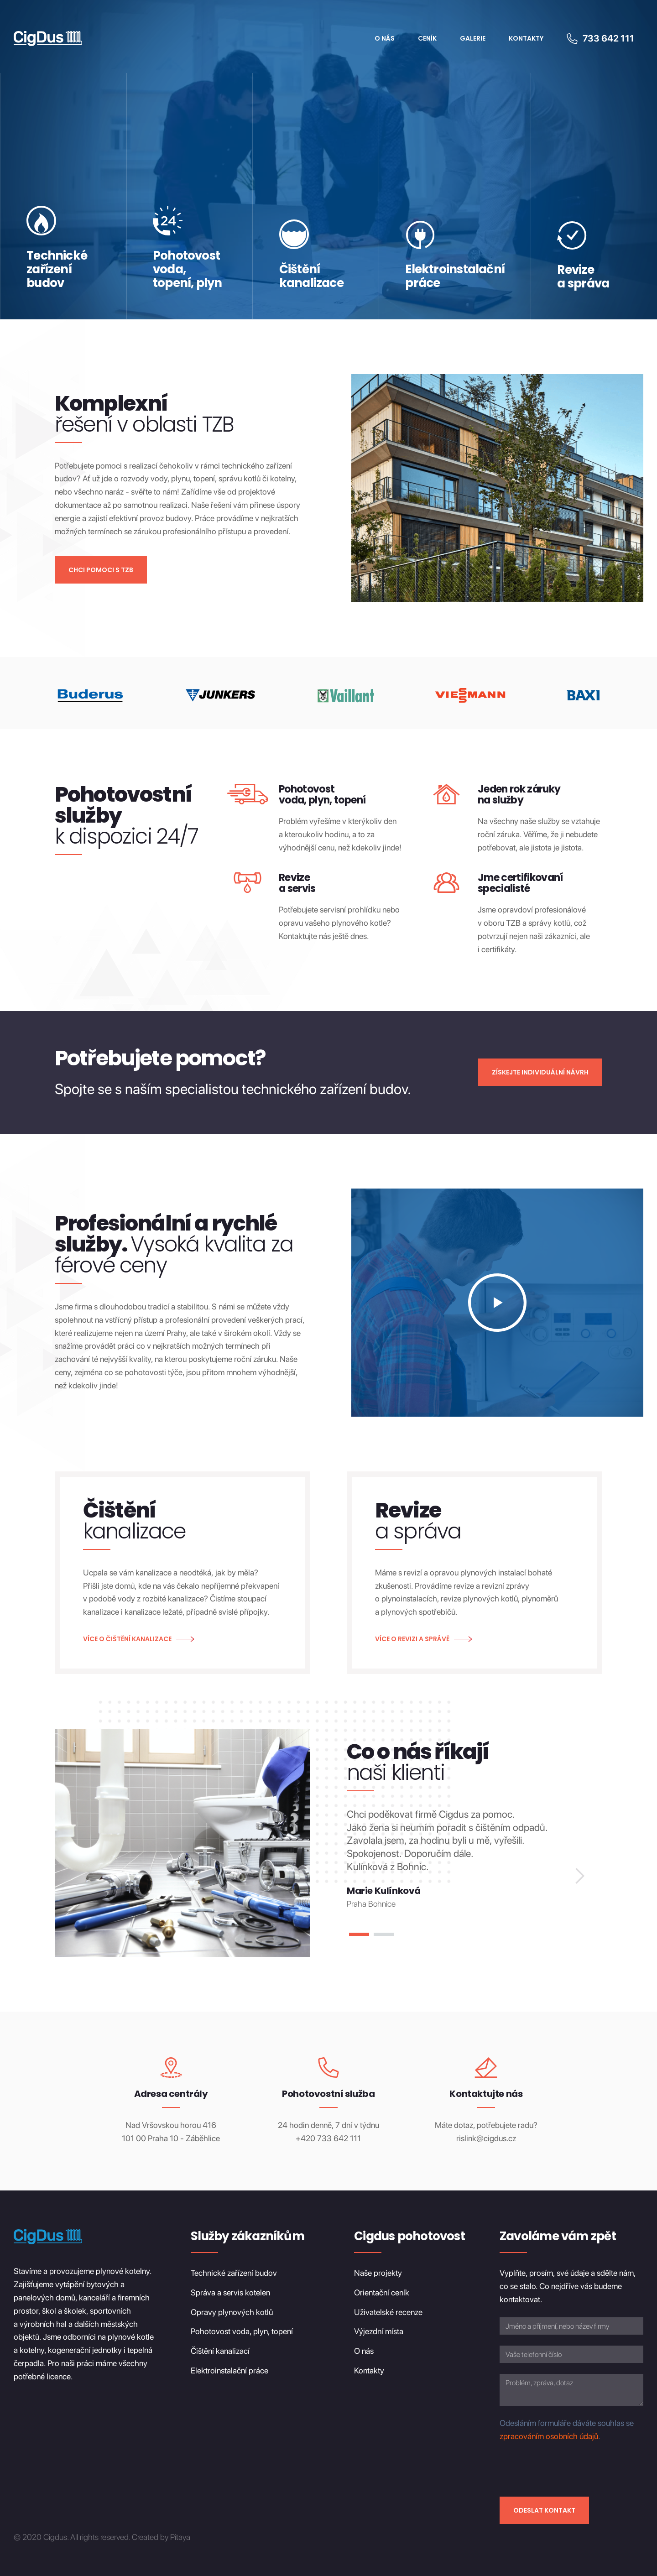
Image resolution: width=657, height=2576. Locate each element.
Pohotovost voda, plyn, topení (242, 2331)
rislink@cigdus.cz (486, 2138)
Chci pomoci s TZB (100, 569)
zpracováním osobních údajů (549, 2436)
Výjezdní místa (378, 2331)
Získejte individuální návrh (540, 1072)
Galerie (472, 38)
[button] (579, 1876)
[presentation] (569, 2468)
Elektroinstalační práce (229, 2370)
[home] (48, 38)
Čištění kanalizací (220, 2351)
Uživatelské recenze (388, 2312)
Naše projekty (378, 2273)
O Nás (385, 38)
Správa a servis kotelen (230, 2292)
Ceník (427, 38)
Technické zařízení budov (234, 2273)
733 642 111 (608, 38)
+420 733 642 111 (328, 2138)
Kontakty (526, 38)
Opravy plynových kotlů (232, 2312)
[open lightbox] (497, 1302)
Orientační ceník (381, 2292)
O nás (364, 2351)
